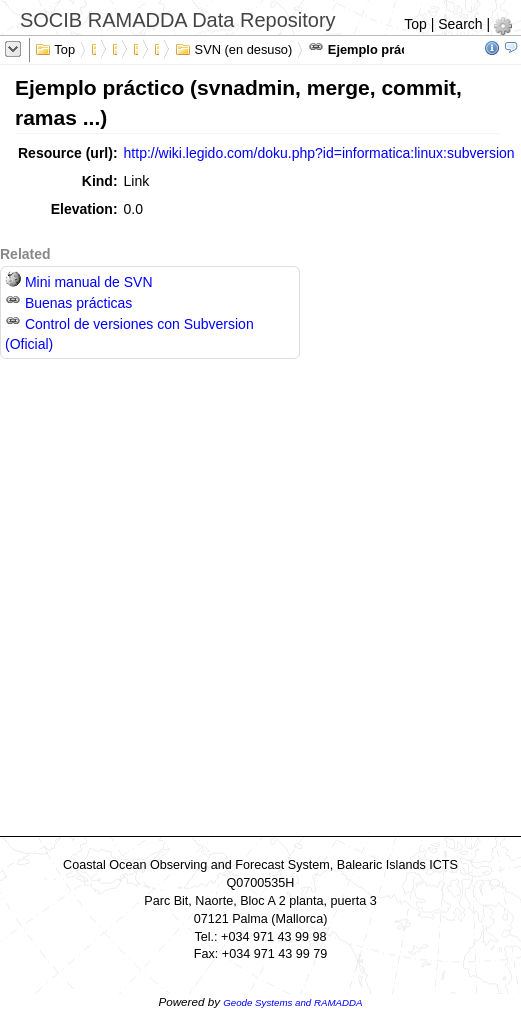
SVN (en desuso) (233, 48)
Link (137, 181)
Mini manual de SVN (79, 282)
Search (460, 24)
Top (415, 24)
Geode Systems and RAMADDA (292, 1002)
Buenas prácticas (68, 303)
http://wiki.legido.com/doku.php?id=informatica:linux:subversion (319, 153)
